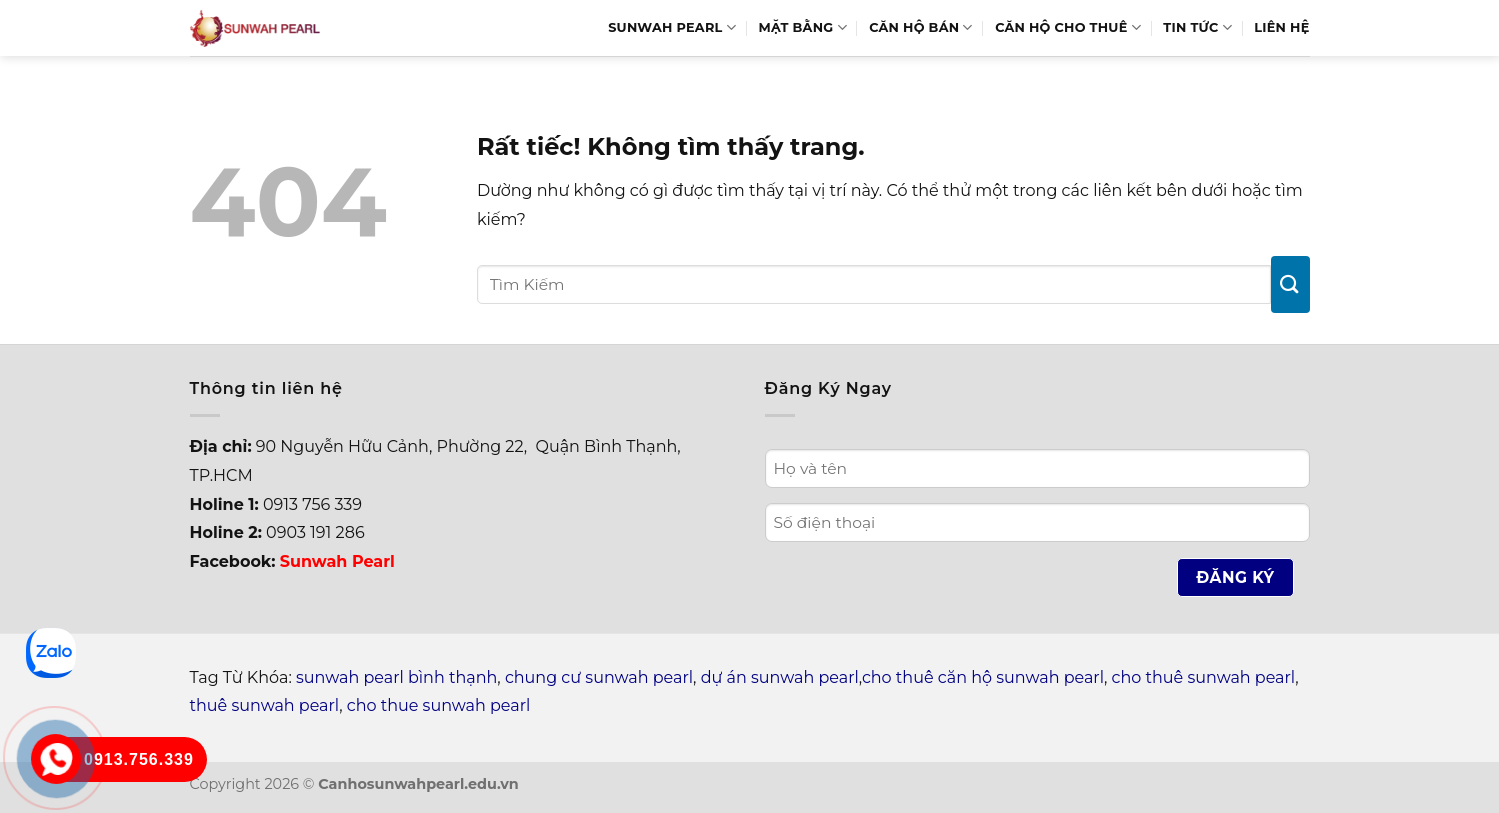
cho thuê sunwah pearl (1204, 677)
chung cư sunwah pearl (599, 677)
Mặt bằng (802, 27)
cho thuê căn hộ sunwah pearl (983, 677)
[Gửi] (1290, 284)
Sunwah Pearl (672, 27)
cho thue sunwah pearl (439, 705)
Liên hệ (1281, 27)
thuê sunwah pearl (265, 705)
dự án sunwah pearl (780, 677)
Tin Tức (1197, 27)
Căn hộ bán (921, 27)
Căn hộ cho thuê (1068, 27)
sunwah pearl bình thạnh (396, 677)
